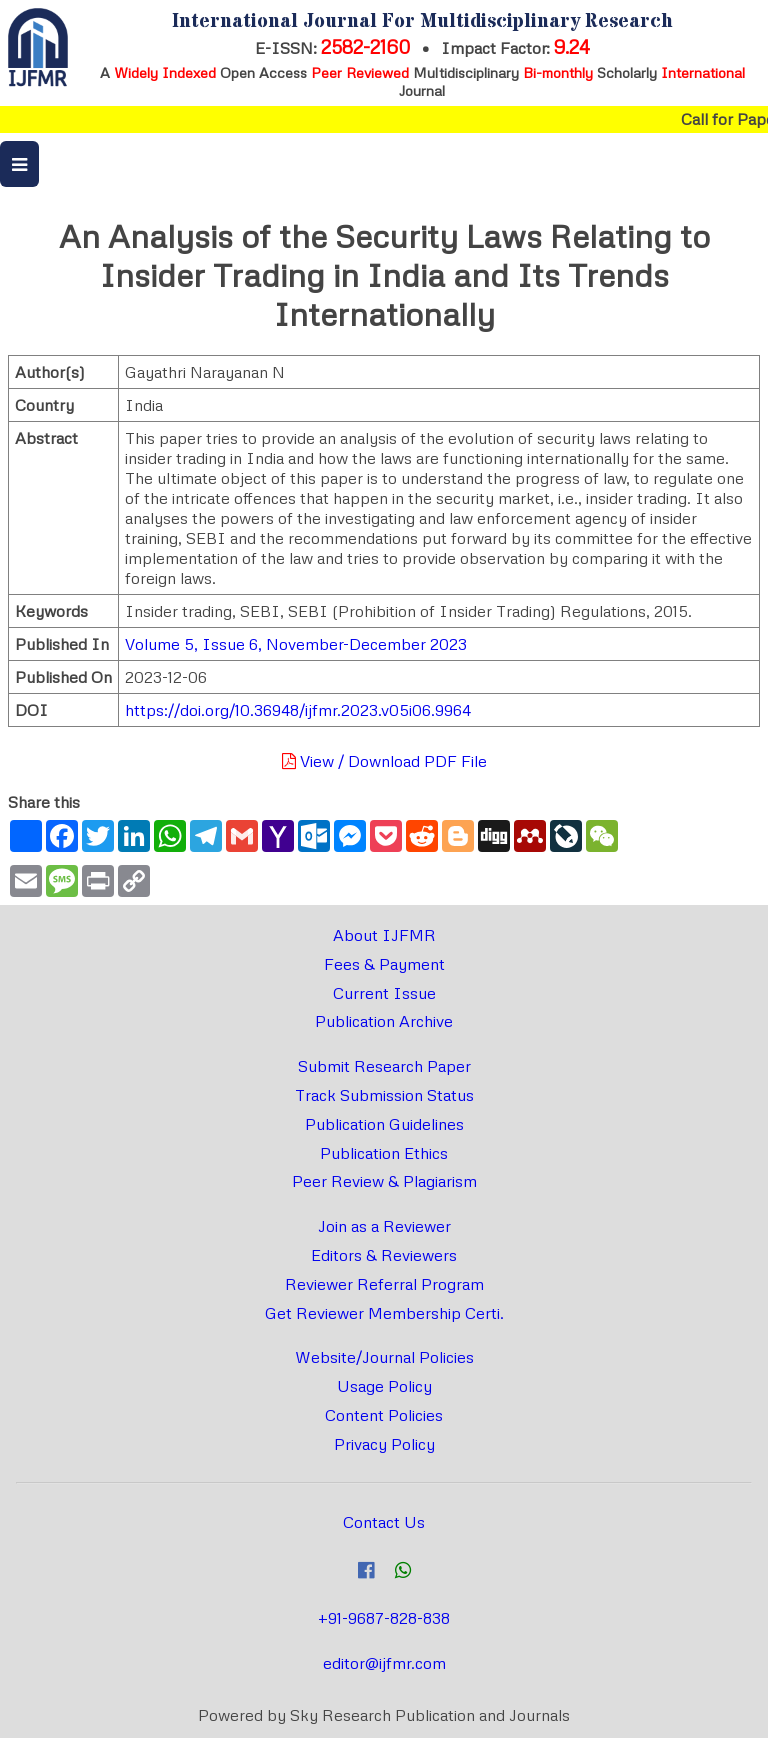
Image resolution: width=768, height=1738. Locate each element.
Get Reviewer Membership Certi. (384, 1313)
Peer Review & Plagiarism (384, 1181)
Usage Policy (384, 1386)
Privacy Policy (384, 1444)
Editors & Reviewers (384, 1255)
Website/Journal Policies (384, 1357)
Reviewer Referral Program (384, 1284)
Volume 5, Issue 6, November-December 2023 (296, 644)
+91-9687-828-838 (384, 1618)
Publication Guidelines (384, 1124)
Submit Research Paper (384, 1066)
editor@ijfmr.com (384, 1663)
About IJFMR (384, 935)
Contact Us (384, 1522)
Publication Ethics (384, 1153)
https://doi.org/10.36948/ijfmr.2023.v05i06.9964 (298, 710)
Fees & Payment (384, 964)
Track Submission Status (384, 1095)
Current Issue (384, 993)
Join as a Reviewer (384, 1226)
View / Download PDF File (384, 761)
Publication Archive (384, 1021)
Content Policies (384, 1415)
